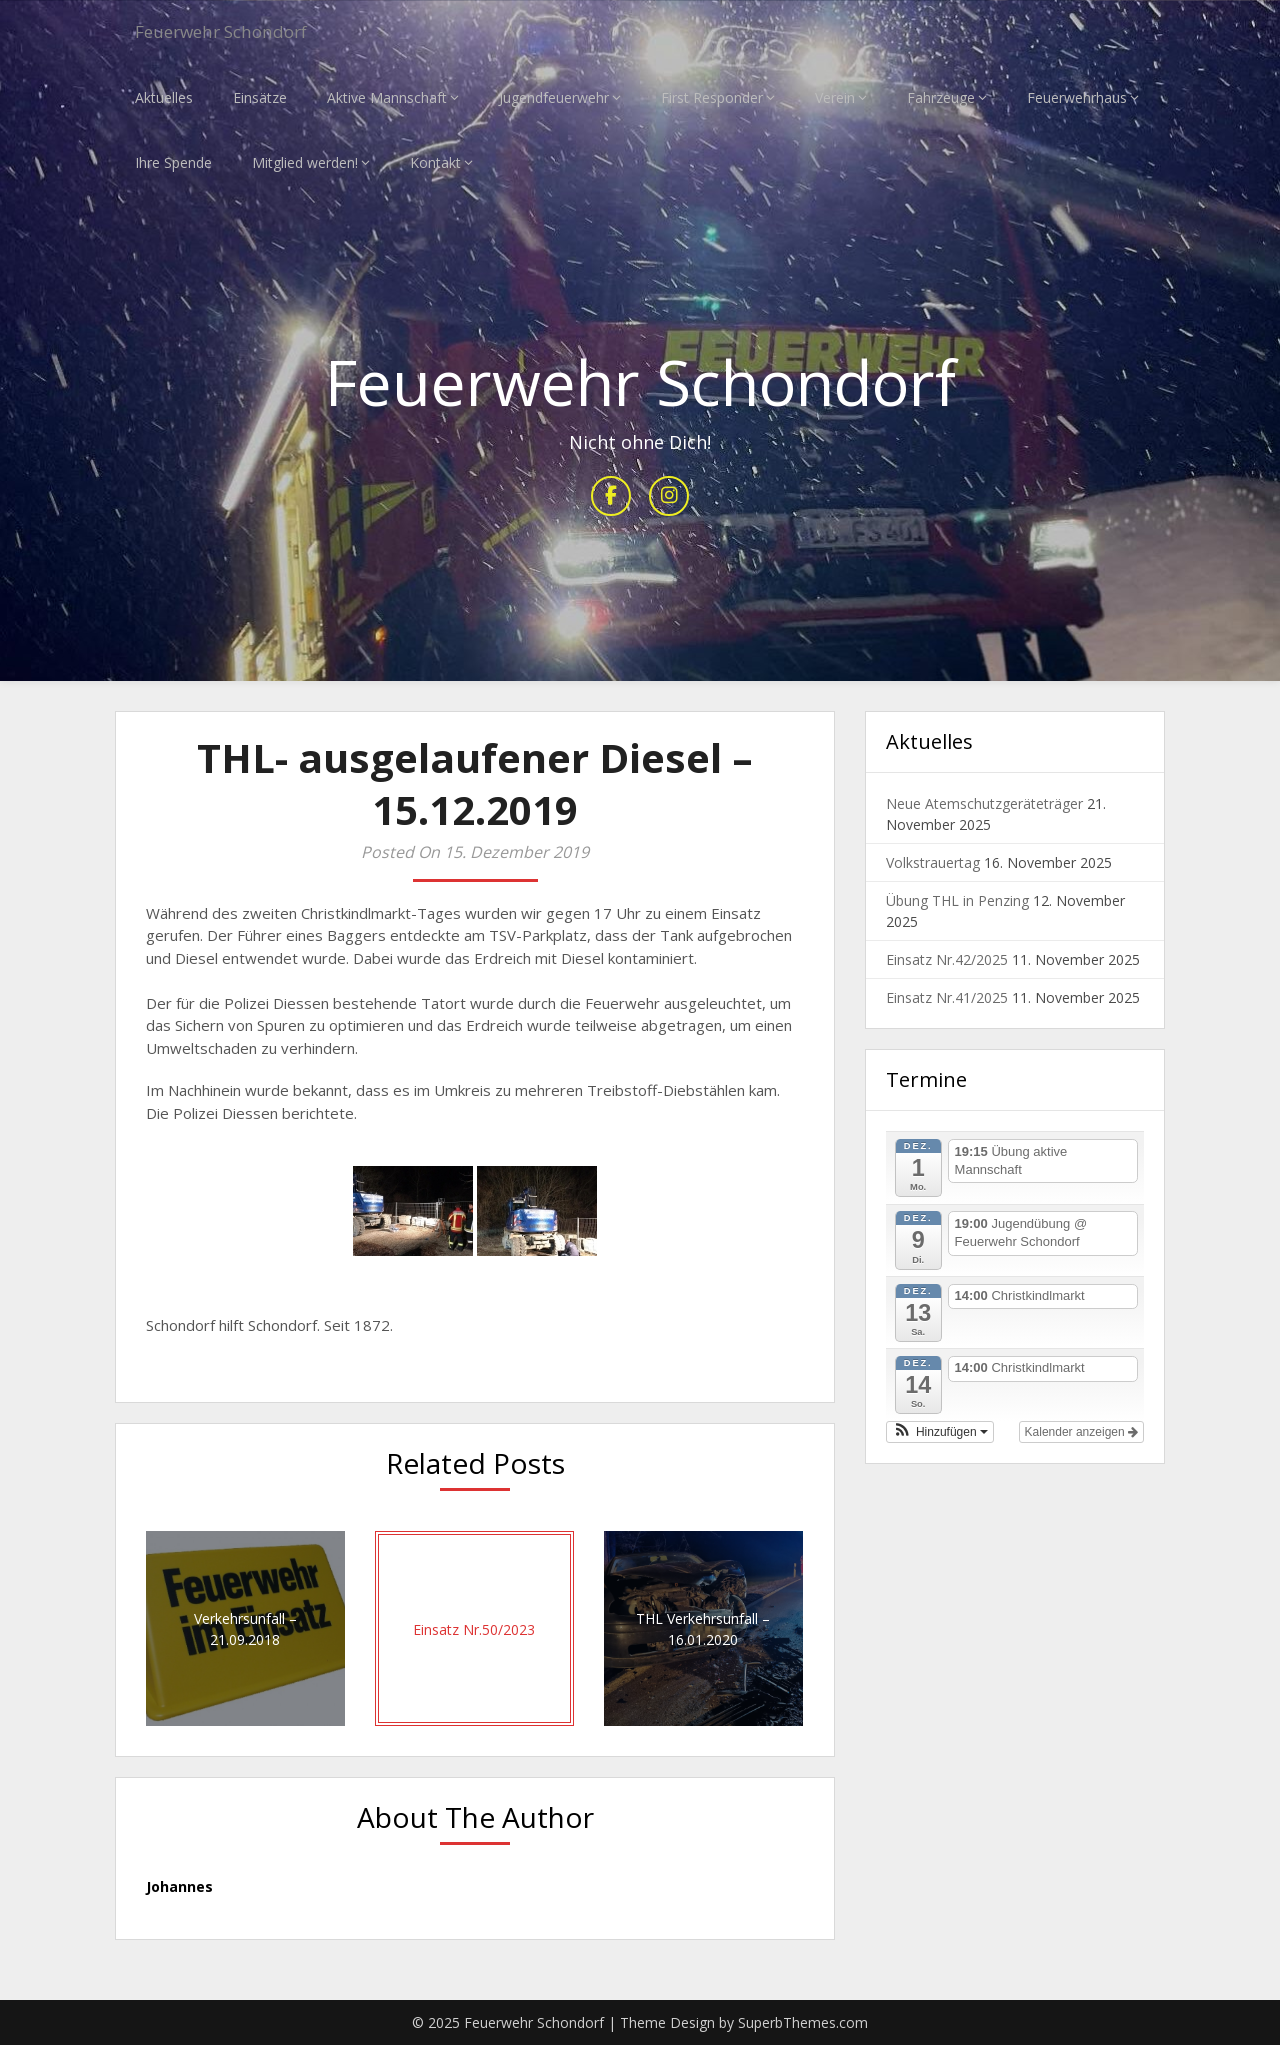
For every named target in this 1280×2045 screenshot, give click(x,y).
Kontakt (435, 162)
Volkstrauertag (933, 863)
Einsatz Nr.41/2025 (947, 998)
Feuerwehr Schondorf (238, 32)
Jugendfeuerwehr (554, 97)
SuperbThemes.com (803, 2022)
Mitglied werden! (305, 162)
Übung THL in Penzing (957, 901)
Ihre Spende (173, 162)
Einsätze (260, 97)
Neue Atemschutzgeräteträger (984, 804)
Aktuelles (164, 97)
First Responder (712, 97)
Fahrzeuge (941, 97)
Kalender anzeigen (1081, 1432)
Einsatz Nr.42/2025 (947, 960)
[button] (940, 1432)
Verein (835, 97)
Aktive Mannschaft (387, 97)
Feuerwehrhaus (1077, 97)
